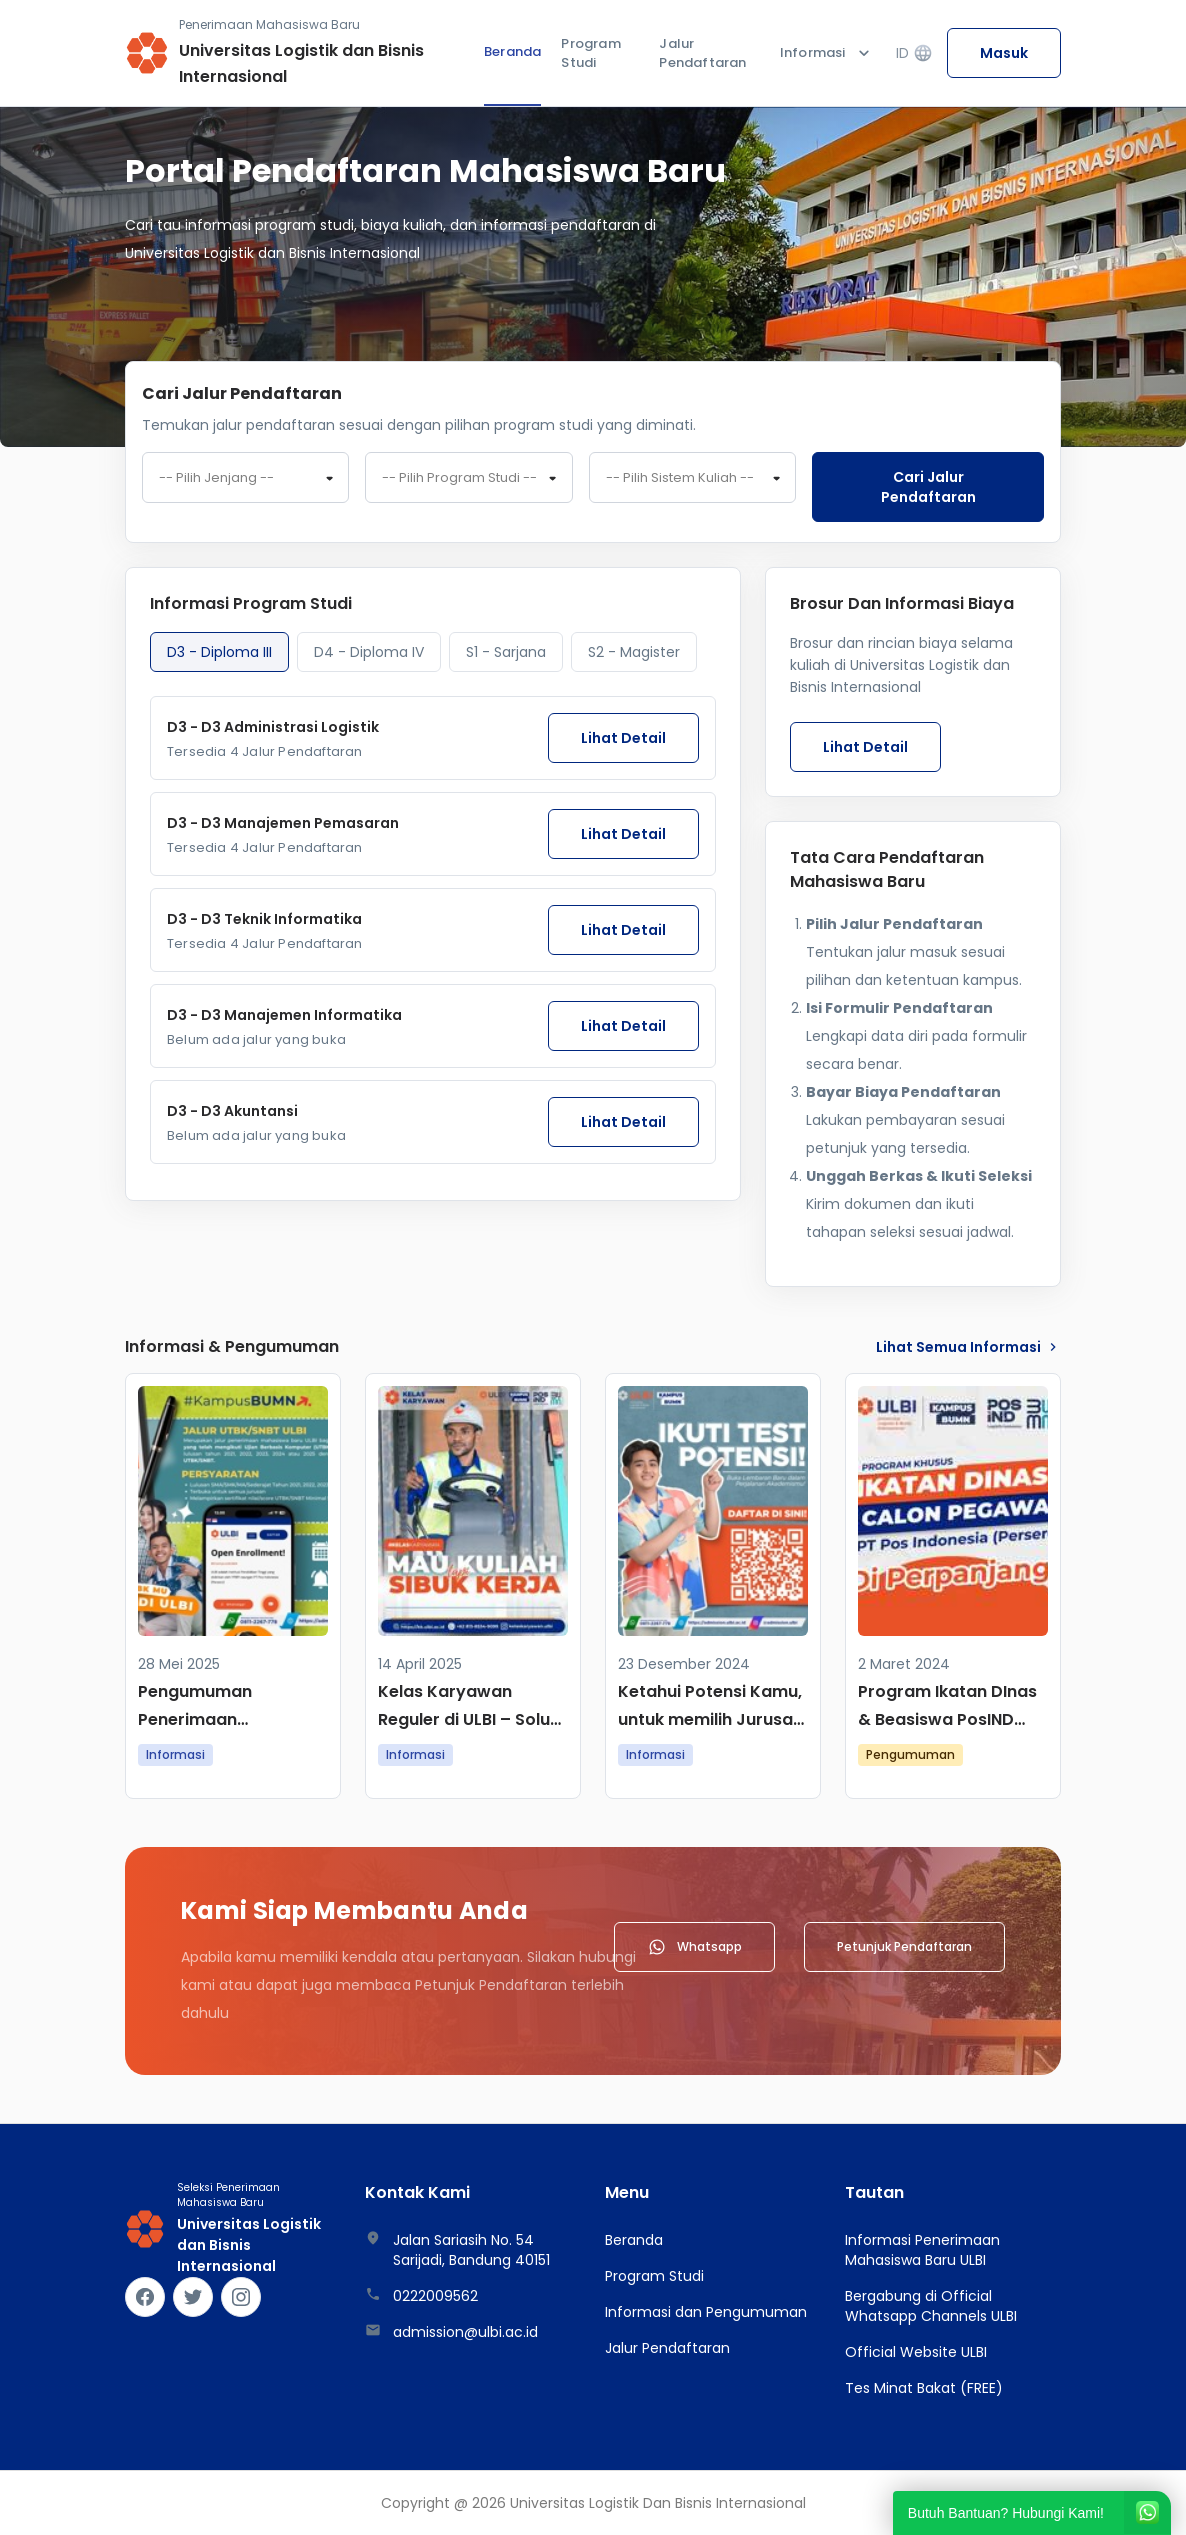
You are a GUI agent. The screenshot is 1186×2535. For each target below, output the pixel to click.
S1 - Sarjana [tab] (506, 652)
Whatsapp (694, 1947)
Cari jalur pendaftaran (928, 487)
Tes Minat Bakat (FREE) (924, 2388)
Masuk (1004, 53)
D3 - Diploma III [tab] (219, 652)
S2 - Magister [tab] (634, 652)
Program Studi (590, 53)
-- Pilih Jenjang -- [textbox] (216, 478)
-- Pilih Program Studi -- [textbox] (459, 478)
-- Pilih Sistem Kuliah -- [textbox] (680, 478)
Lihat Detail (623, 738)
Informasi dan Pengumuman (706, 2312)
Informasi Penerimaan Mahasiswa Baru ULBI (922, 2250)
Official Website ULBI (916, 2352)
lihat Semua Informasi (968, 1347)
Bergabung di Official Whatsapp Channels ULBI (931, 2306)
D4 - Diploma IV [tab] (369, 652)
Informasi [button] (827, 53)
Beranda (512, 51)
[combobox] (245, 478)
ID (914, 53)
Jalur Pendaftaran (702, 53)
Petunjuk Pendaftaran (904, 1946)
